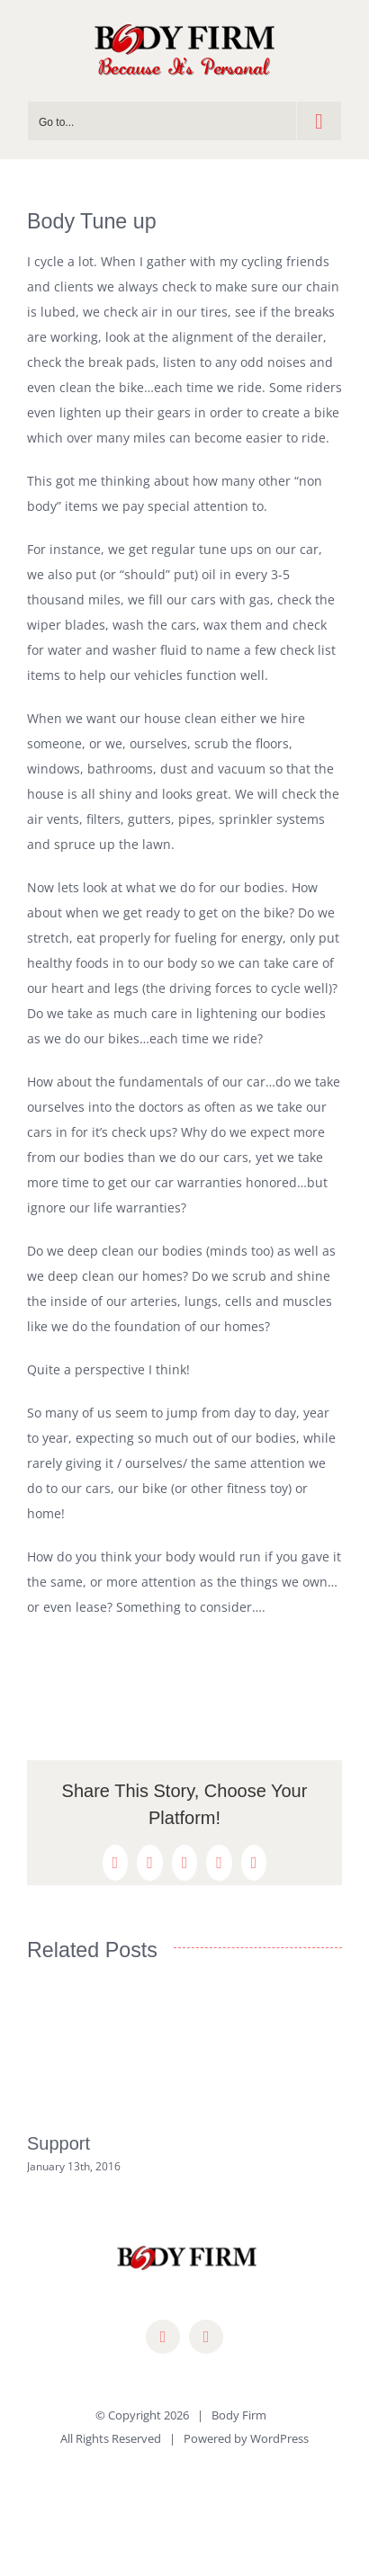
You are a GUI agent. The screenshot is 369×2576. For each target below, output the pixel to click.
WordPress (279, 2438)
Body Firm (239, 2415)
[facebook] (163, 2337)
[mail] (206, 2337)
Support (58, 2143)
